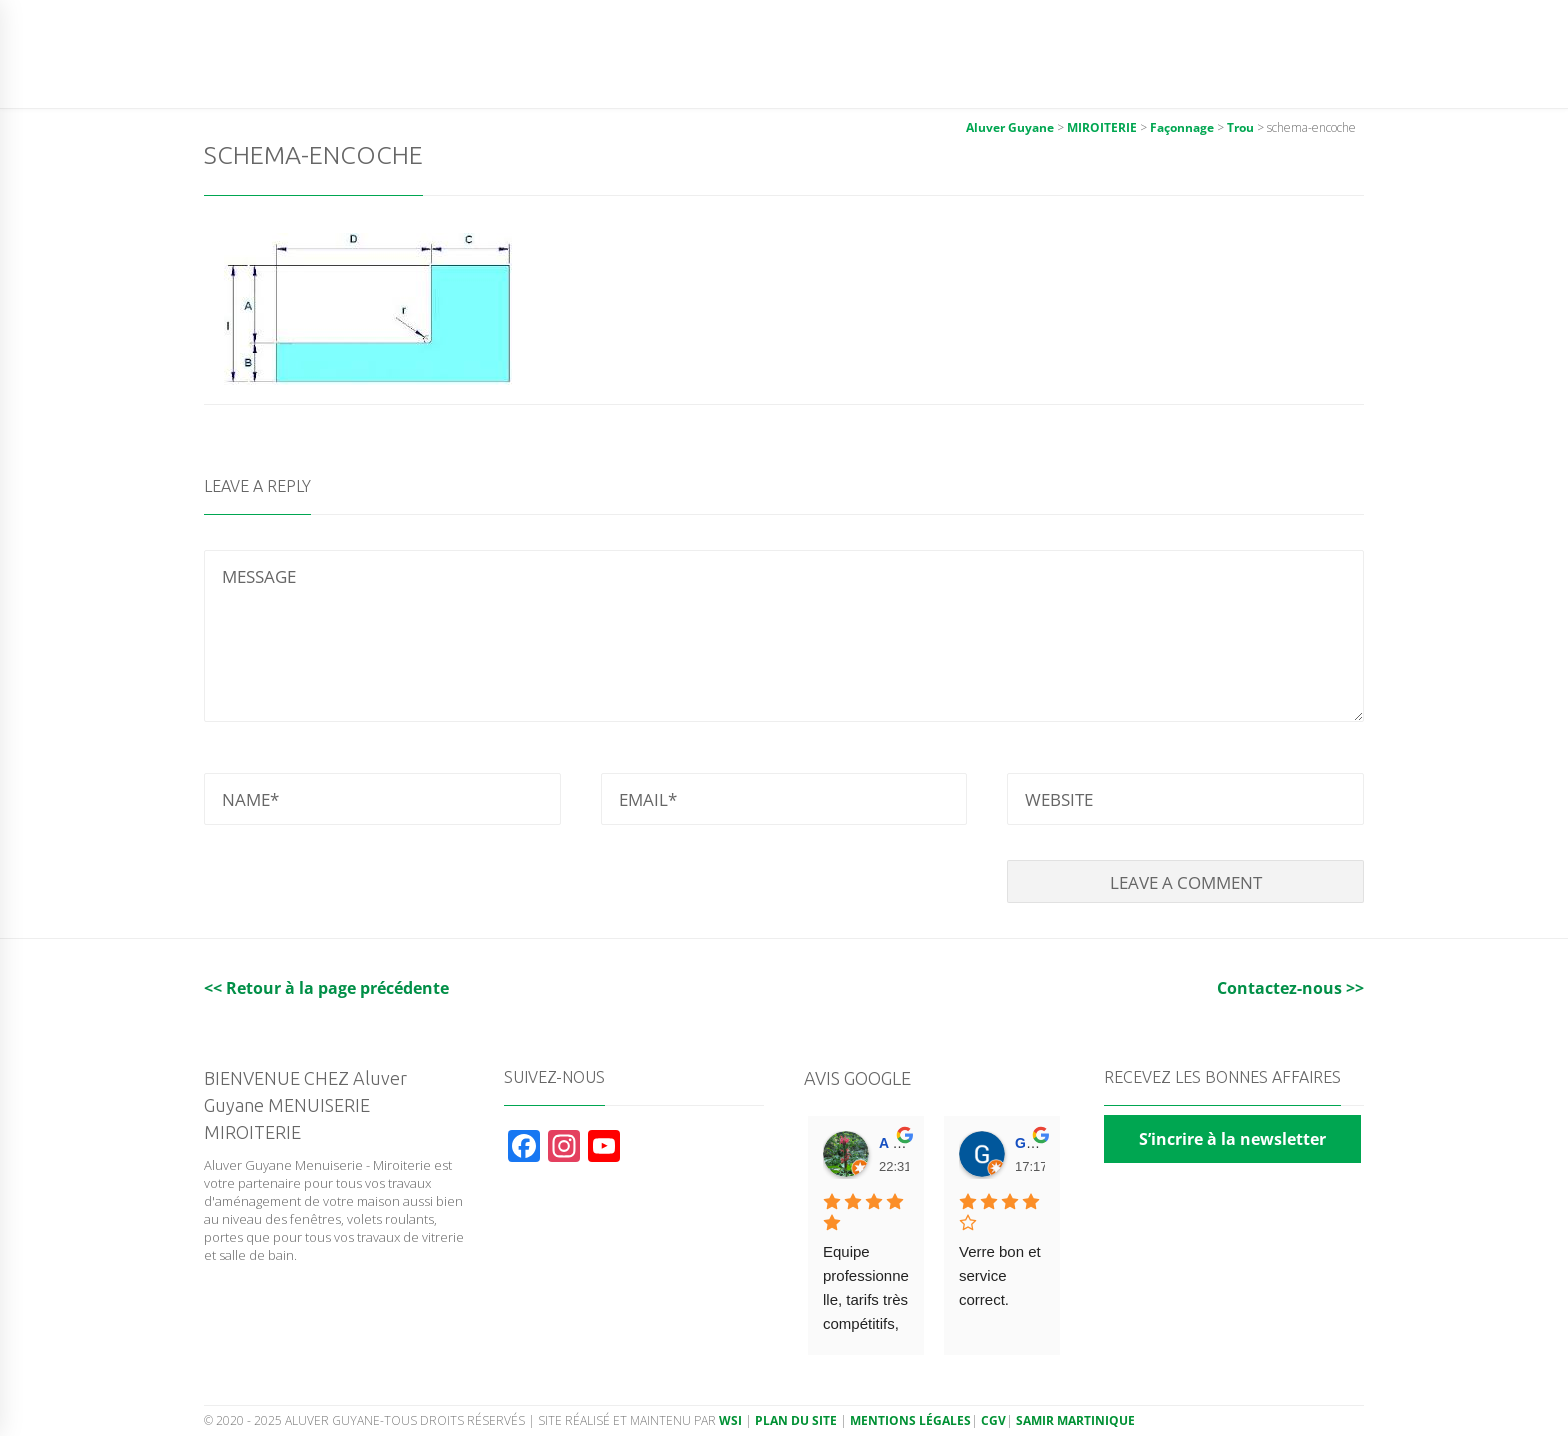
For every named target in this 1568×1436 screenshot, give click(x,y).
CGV (993, 1420)
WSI (732, 1420)
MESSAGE (784, 636)
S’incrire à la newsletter (1232, 1139)
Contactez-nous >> (1290, 988)
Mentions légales (910, 1420)
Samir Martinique (1075, 1420)
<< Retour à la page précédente (326, 988)
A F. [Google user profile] (891, 1143)
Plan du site (796, 1420)
